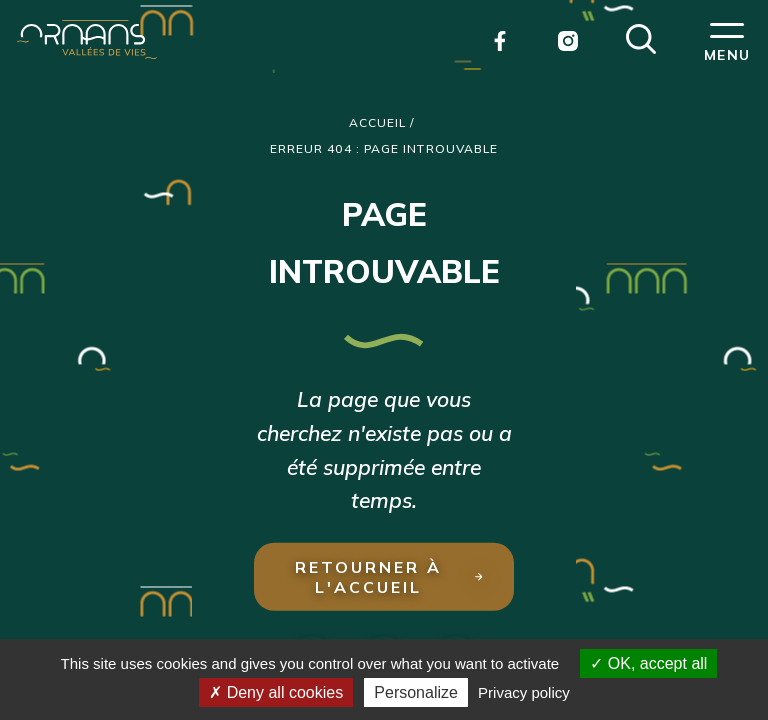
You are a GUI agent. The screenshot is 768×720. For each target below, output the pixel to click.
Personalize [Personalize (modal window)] (416, 692)
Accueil (378, 122)
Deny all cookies (276, 692)
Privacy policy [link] (524, 692)
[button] (641, 37)
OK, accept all (648, 663)
